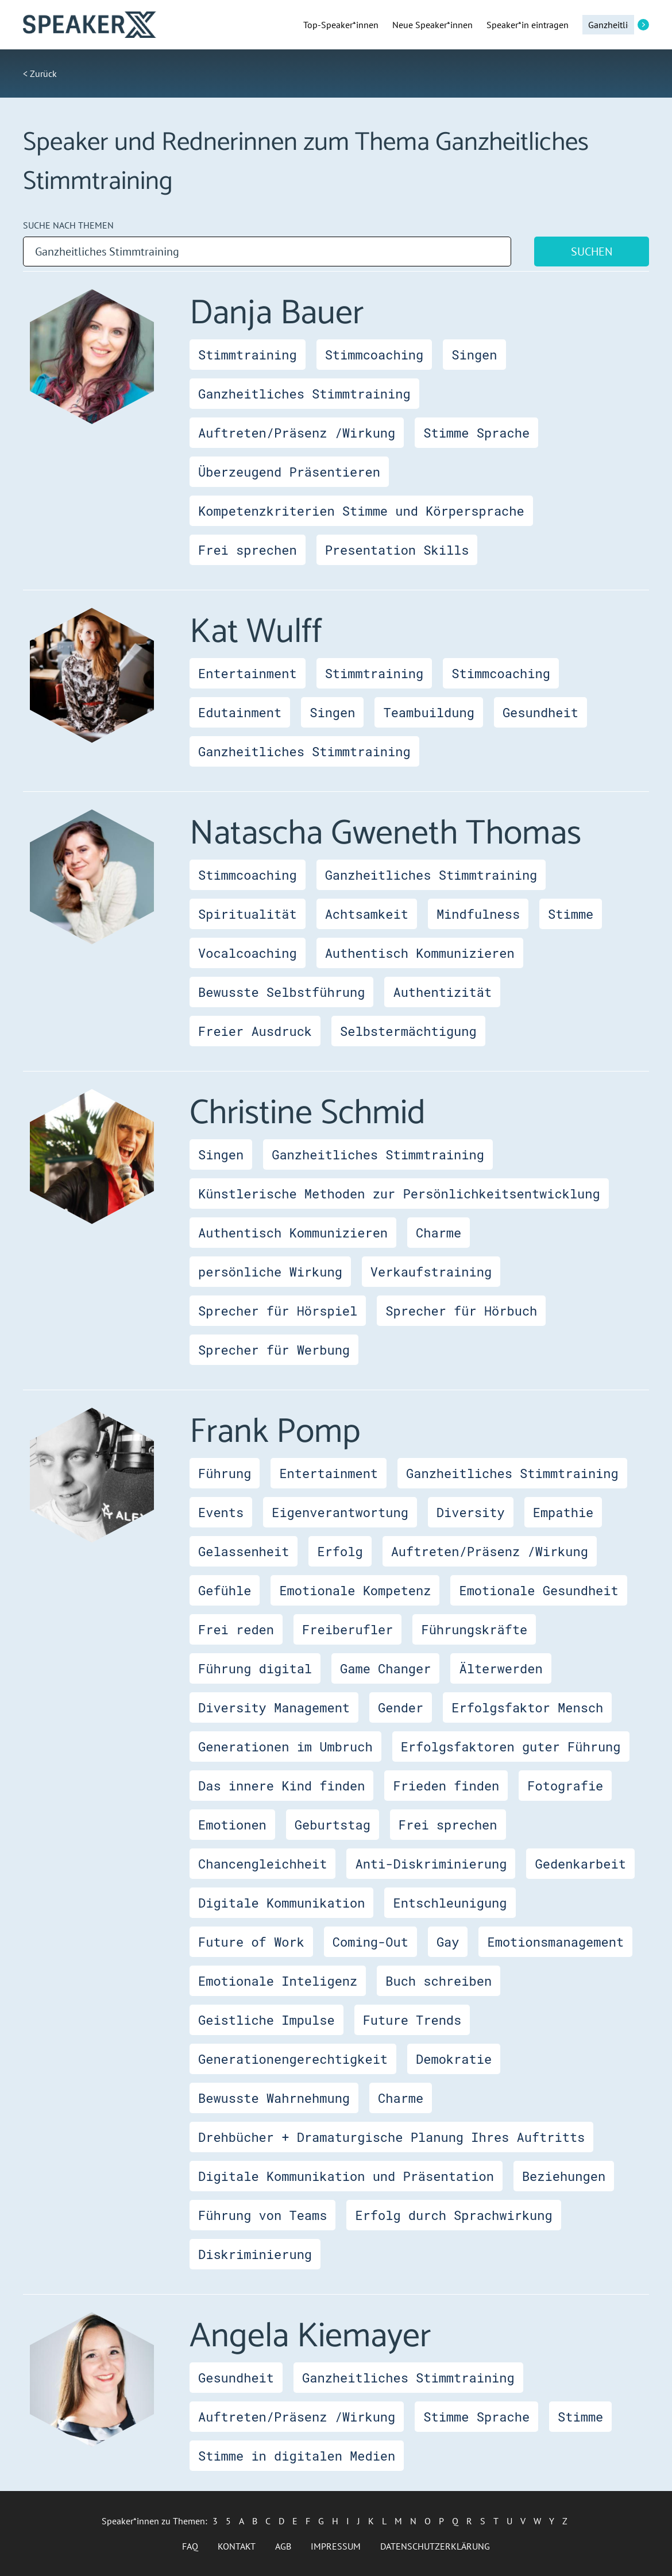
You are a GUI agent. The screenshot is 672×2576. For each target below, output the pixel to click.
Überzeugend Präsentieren (289, 471)
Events (221, 1512)
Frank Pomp (275, 1432)
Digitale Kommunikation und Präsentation (346, 2176)
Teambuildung (428, 712)
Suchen (591, 251)
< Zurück (40, 73)
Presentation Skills (397, 549)
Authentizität (442, 992)
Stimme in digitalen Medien (296, 2455)
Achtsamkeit (366, 914)
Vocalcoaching (247, 953)
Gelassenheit (243, 1551)
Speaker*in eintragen (527, 24)
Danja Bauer (277, 313)
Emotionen (232, 1824)
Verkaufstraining (431, 1271)
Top (341, 24)
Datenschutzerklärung (435, 2546)
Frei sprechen (247, 549)
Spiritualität (247, 914)
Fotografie (565, 1785)
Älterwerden (500, 1668)
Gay (448, 1941)
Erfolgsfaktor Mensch (527, 1707)
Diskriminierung (255, 2254)
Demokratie (454, 2059)
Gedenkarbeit (580, 1863)
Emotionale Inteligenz (277, 1980)
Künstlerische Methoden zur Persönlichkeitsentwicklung (399, 1193)
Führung (224, 1473)
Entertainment (247, 673)
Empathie (563, 1512)
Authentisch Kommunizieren (420, 953)
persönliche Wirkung (270, 1271)
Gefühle (224, 1590)
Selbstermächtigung (408, 1031)
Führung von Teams (262, 2215)
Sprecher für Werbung (274, 1349)
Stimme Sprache (476, 432)
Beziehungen (563, 2176)
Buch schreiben (438, 1980)
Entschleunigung (450, 1902)
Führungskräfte (474, 1629)
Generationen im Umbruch (285, 1746)
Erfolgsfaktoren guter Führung (511, 1746)
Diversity (471, 1512)
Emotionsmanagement (555, 1941)
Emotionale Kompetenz (355, 1590)
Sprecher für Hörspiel (277, 1310)
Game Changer (385, 1668)
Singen (474, 354)
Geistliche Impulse (266, 2020)
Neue (432, 24)
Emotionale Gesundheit (538, 1590)
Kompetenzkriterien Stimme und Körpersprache (361, 510)
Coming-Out (370, 1941)
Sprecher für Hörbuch (461, 1310)
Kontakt (237, 2546)
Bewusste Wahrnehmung (274, 2098)
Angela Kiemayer (310, 2336)
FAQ (190, 2546)
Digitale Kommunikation (281, 1902)
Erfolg (339, 1551)
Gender (400, 1707)
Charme (438, 1232)
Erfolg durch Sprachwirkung (453, 2215)
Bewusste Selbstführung (281, 992)
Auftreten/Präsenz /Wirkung (296, 432)
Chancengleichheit (262, 1863)
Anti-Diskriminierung (431, 1863)
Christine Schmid (308, 1113)
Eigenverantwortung (340, 1512)
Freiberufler (347, 1629)
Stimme (570, 914)
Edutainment (239, 712)
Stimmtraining (247, 354)
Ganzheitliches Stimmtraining (304, 393)
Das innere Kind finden (281, 1785)
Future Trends (412, 2020)
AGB (283, 2546)
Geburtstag (332, 1824)
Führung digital (255, 1668)
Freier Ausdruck (255, 1031)
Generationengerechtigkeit (293, 2059)
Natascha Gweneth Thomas (385, 834)
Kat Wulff (256, 632)
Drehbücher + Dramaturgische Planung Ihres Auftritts (391, 2137)
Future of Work (251, 1941)
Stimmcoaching (374, 354)
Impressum (336, 2546)
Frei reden (236, 1629)
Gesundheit (540, 712)
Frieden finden (446, 1785)
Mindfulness (478, 914)
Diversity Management (274, 1707)
